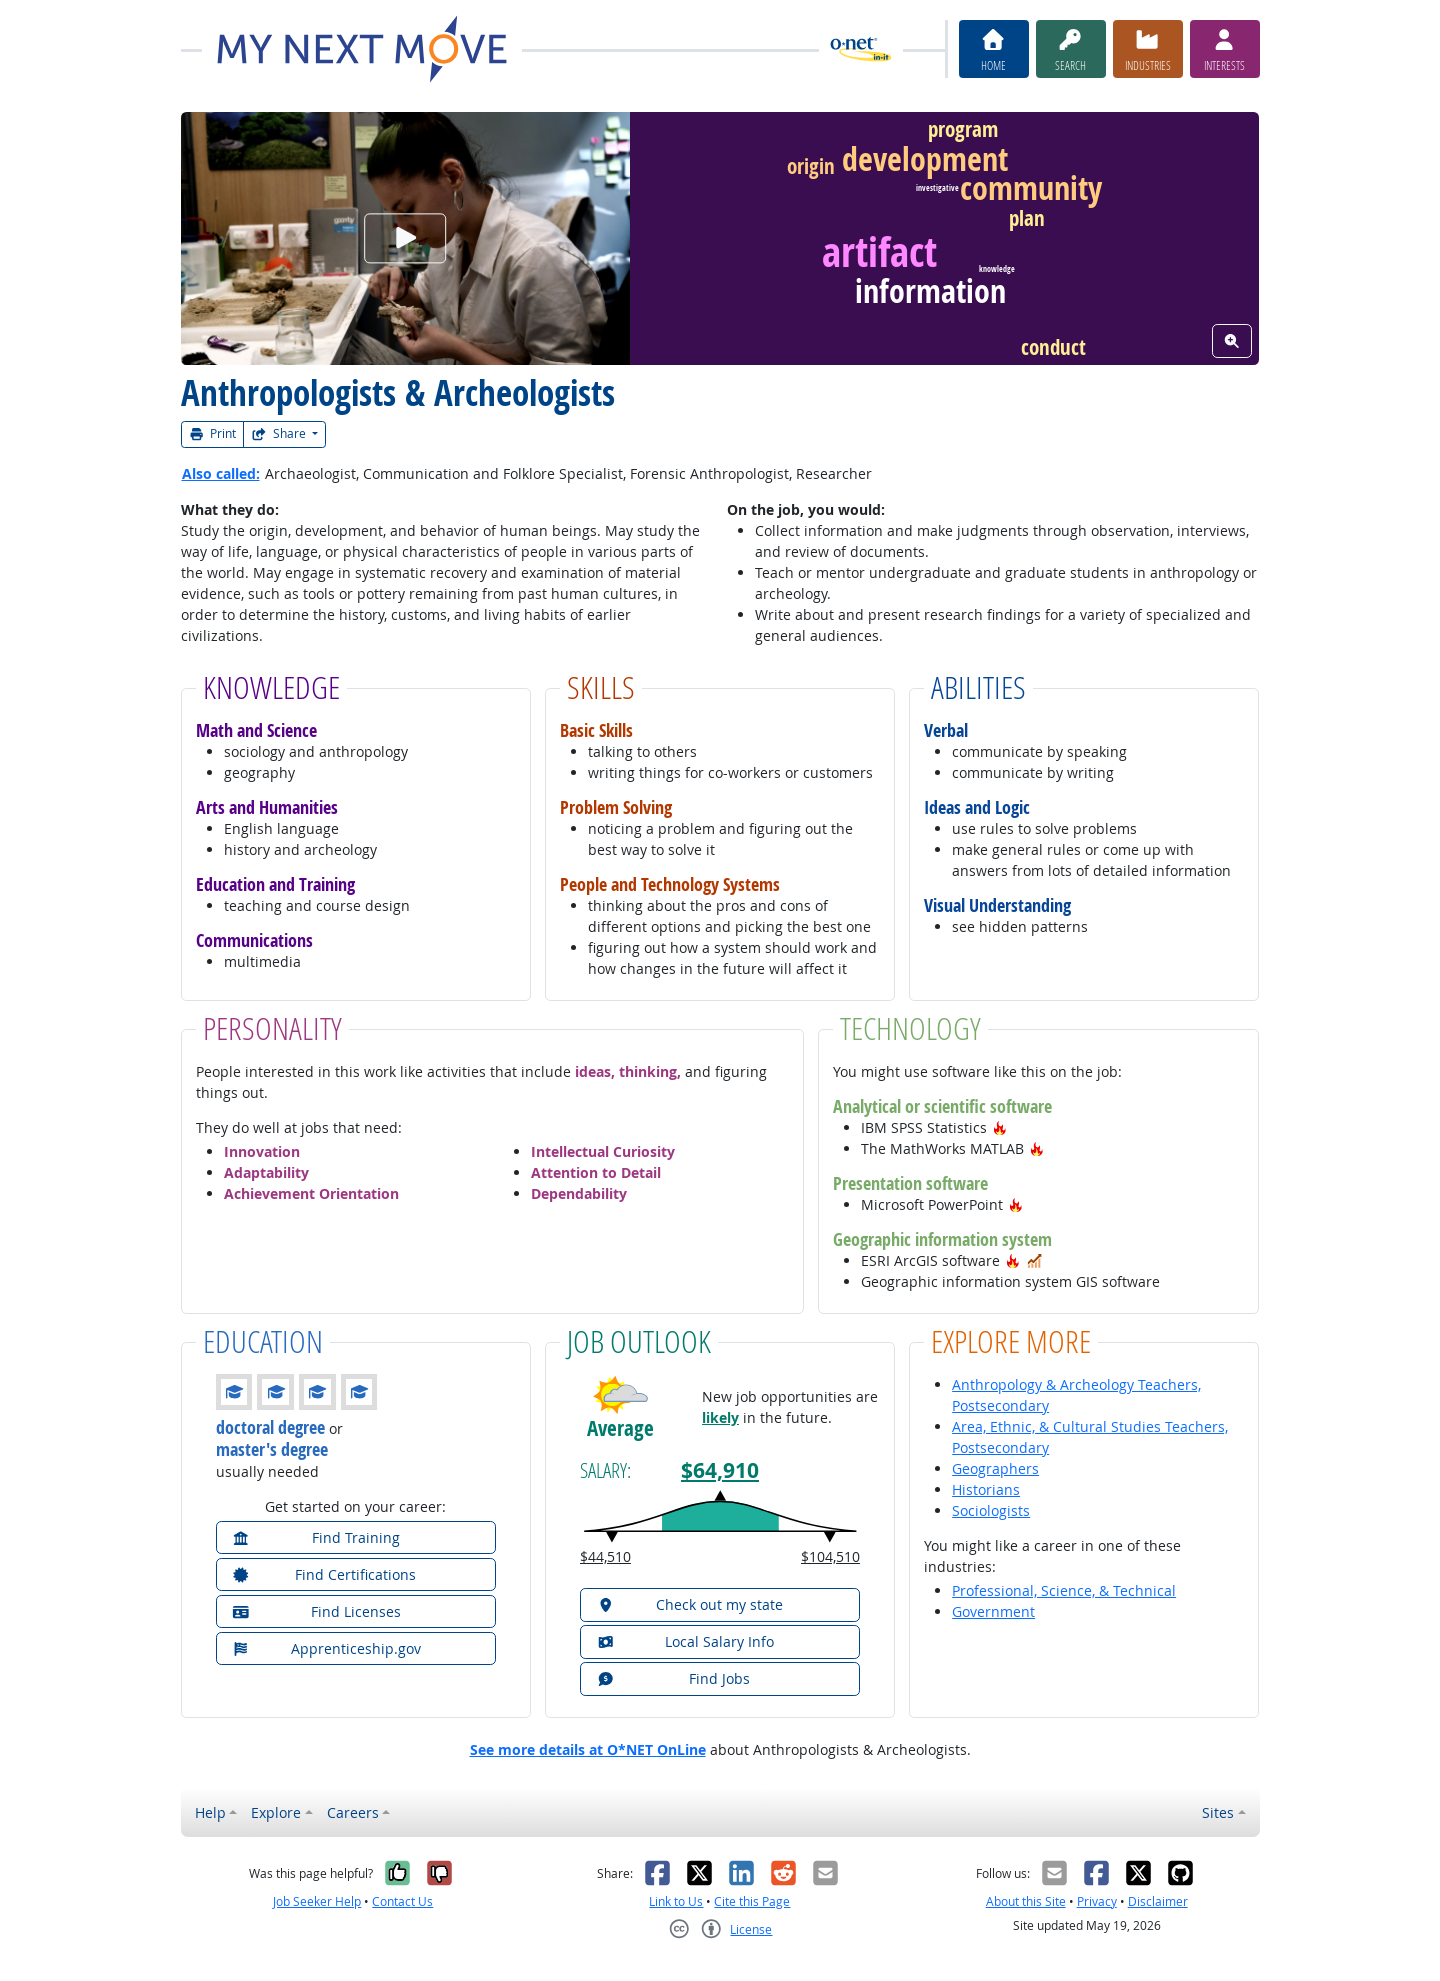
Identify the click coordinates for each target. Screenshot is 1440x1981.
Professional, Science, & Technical (1064, 1590)
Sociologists (991, 1510)
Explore (276, 1812)
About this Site (1026, 1901)
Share (280, 433)
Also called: (221, 473)
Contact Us (402, 1901)
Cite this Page (752, 1901)
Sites (1218, 1812)
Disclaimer (1158, 1901)
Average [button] (620, 1428)
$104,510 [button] (830, 1556)
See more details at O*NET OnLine (588, 1749)
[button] (1000, 1127)
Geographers (995, 1468)
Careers (353, 1812)
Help (210, 1812)
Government (993, 1611)
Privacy (1097, 1901)
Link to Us (676, 1901)
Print (213, 433)
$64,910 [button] (720, 1470)
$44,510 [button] (605, 1556)
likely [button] (720, 1417)
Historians (986, 1489)
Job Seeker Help (317, 1901)
